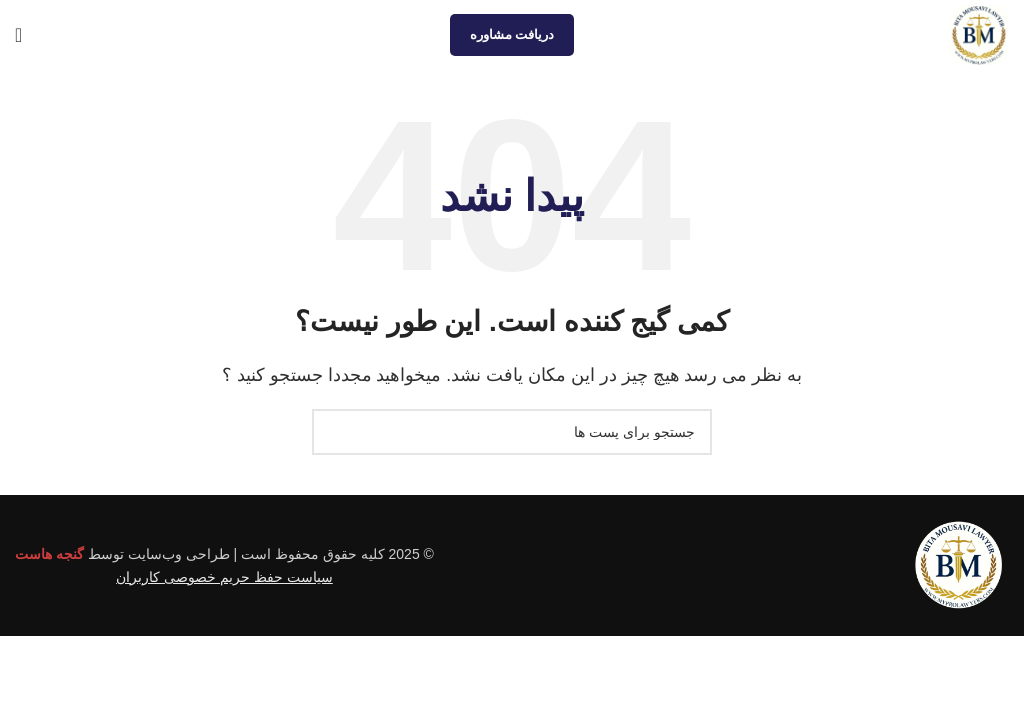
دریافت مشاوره (512, 34)
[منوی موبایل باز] (18, 35)
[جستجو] (512, 432)
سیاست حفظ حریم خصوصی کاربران (224, 577)
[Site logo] (979, 33)
